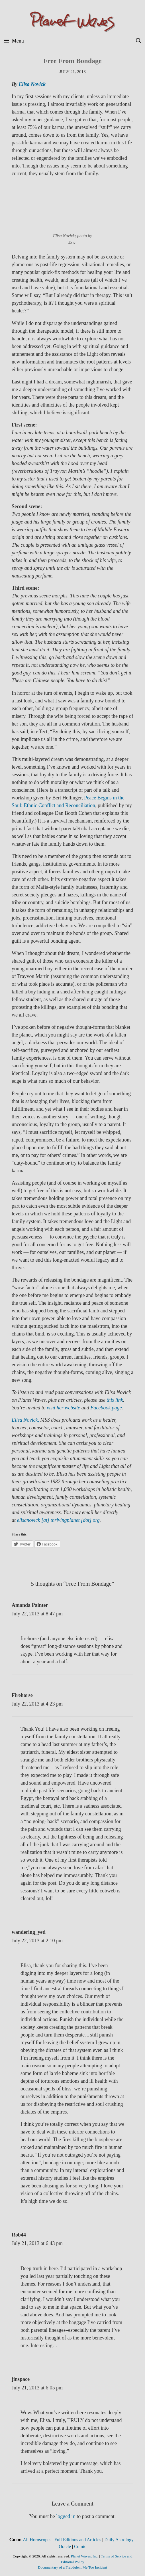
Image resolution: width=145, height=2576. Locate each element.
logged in (65, 2516)
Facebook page (106, 1408)
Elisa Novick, (25, 1420)
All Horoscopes (37, 2539)
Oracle (65, 2546)
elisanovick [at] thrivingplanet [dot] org (58, 1520)
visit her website (63, 1408)
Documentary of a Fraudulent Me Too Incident (72, 2567)
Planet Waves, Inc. (84, 2556)
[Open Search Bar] (138, 41)
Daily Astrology (119, 2539)
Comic (80, 2546)
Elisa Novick (32, 84)
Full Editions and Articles (77, 2539)
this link (115, 1400)
